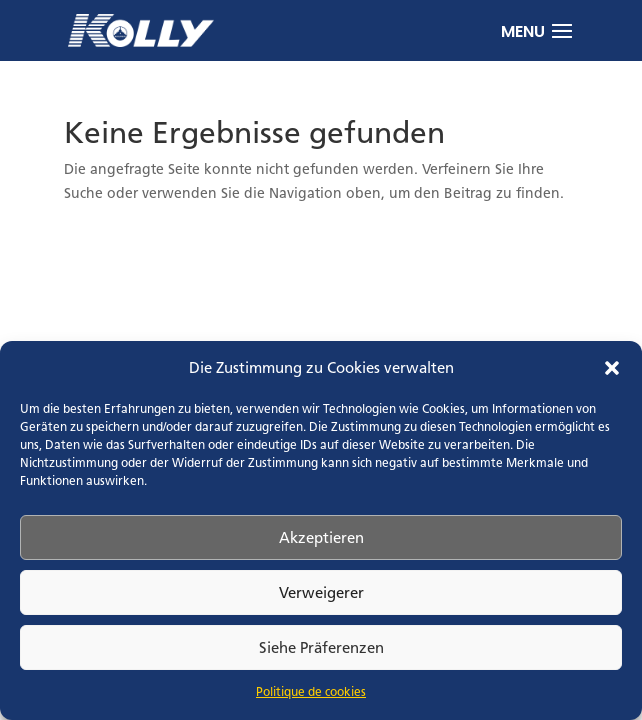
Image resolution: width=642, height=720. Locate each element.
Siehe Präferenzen (321, 647)
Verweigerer (321, 592)
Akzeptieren (321, 537)
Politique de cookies (311, 692)
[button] (612, 368)
